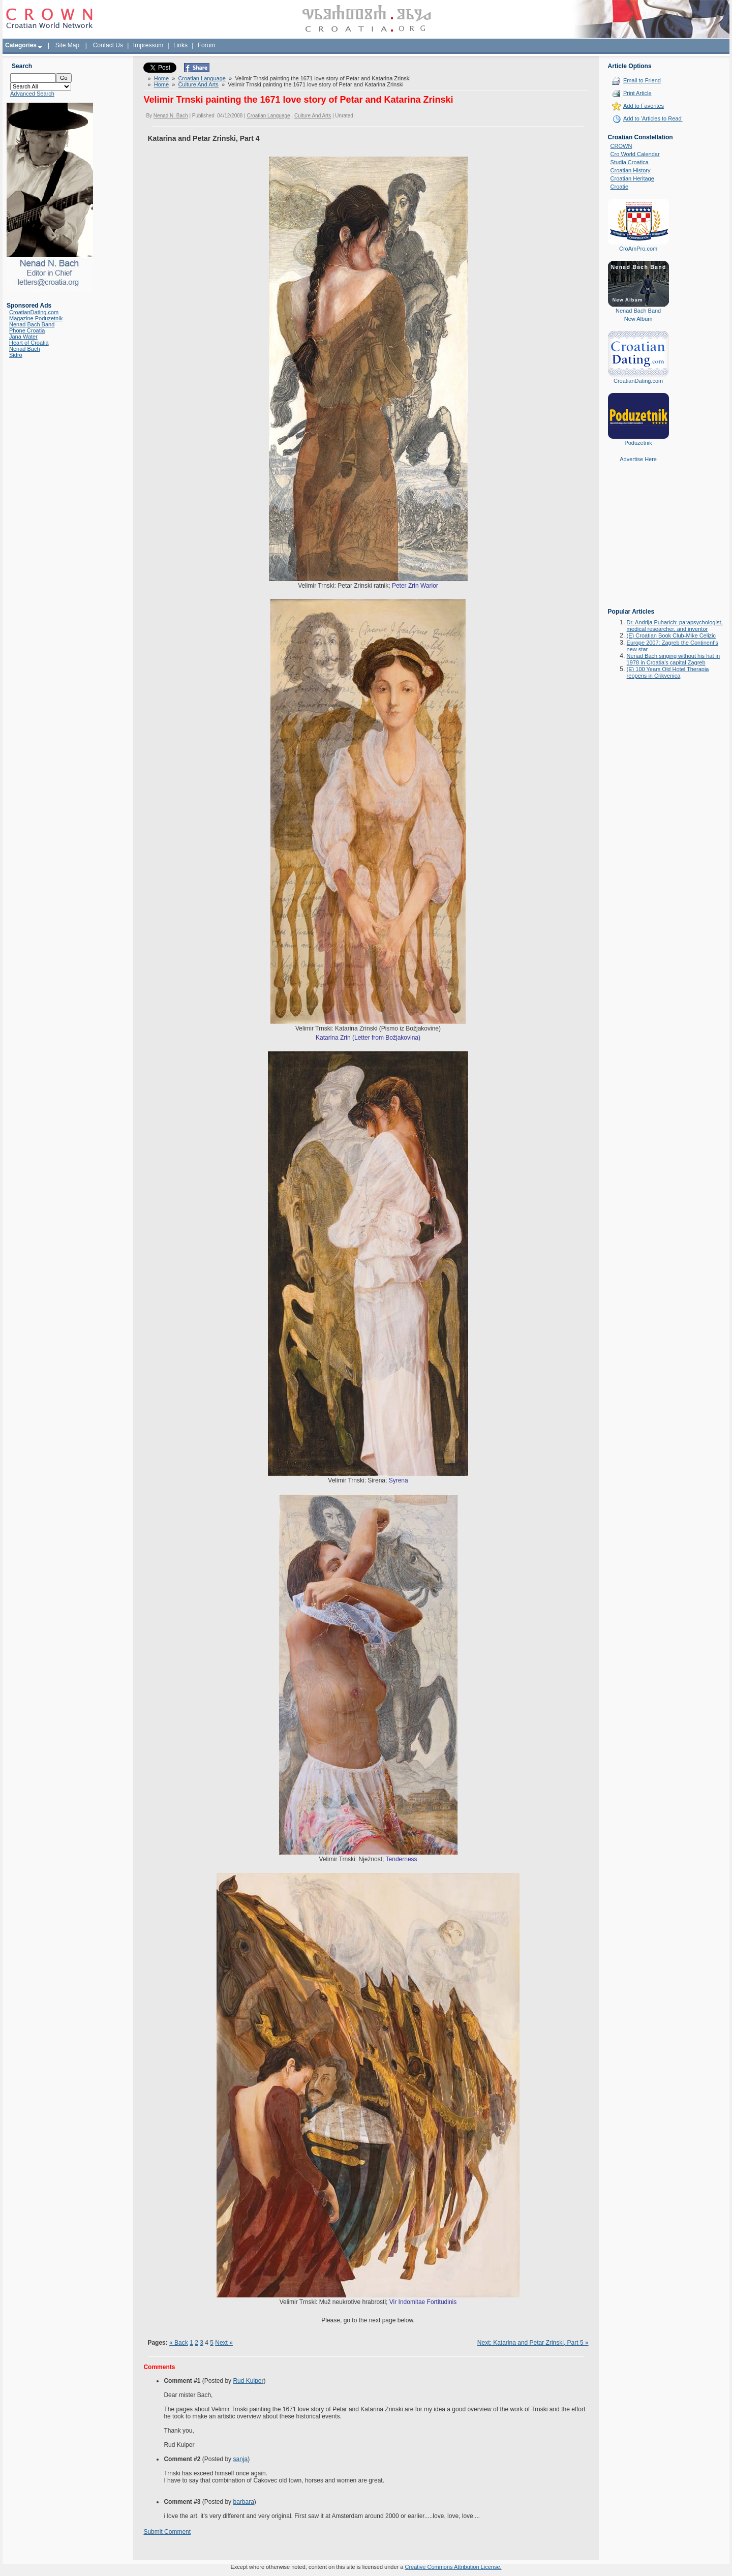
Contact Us (108, 45)
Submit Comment (167, 2531)
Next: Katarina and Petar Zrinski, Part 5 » (533, 2342)
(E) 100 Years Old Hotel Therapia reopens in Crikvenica (668, 672)
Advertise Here (638, 459)
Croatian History (631, 170)
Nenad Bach (24, 349)
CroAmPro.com (638, 249)
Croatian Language (202, 78)
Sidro (15, 355)
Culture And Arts (198, 84)
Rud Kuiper (248, 2380)
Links (180, 45)
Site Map (67, 45)
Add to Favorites (643, 106)
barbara (243, 2501)
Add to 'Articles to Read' (653, 118)
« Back (178, 2342)
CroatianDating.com (33, 312)
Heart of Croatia (29, 343)
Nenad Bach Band (31, 324)
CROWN (621, 146)
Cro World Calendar (635, 154)
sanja (240, 2459)
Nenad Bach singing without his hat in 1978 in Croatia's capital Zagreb (673, 659)
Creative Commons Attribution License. (453, 2567)
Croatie (619, 187)
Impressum (148, 45)
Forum (207, 45)
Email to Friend (642, 80)
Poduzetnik (638, 443)
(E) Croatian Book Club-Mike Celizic (671, 635)
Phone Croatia (27, 330)
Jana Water (23, 337)
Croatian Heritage (632, 178)
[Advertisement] (638, 542)
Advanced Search (32, 93)
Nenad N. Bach (171, 115)
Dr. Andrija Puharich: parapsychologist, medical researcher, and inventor (675, 625)
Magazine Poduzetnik (36, 318)
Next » (224, 2342)
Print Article (637, 93)
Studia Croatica (630, 162)
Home (161, 78)
